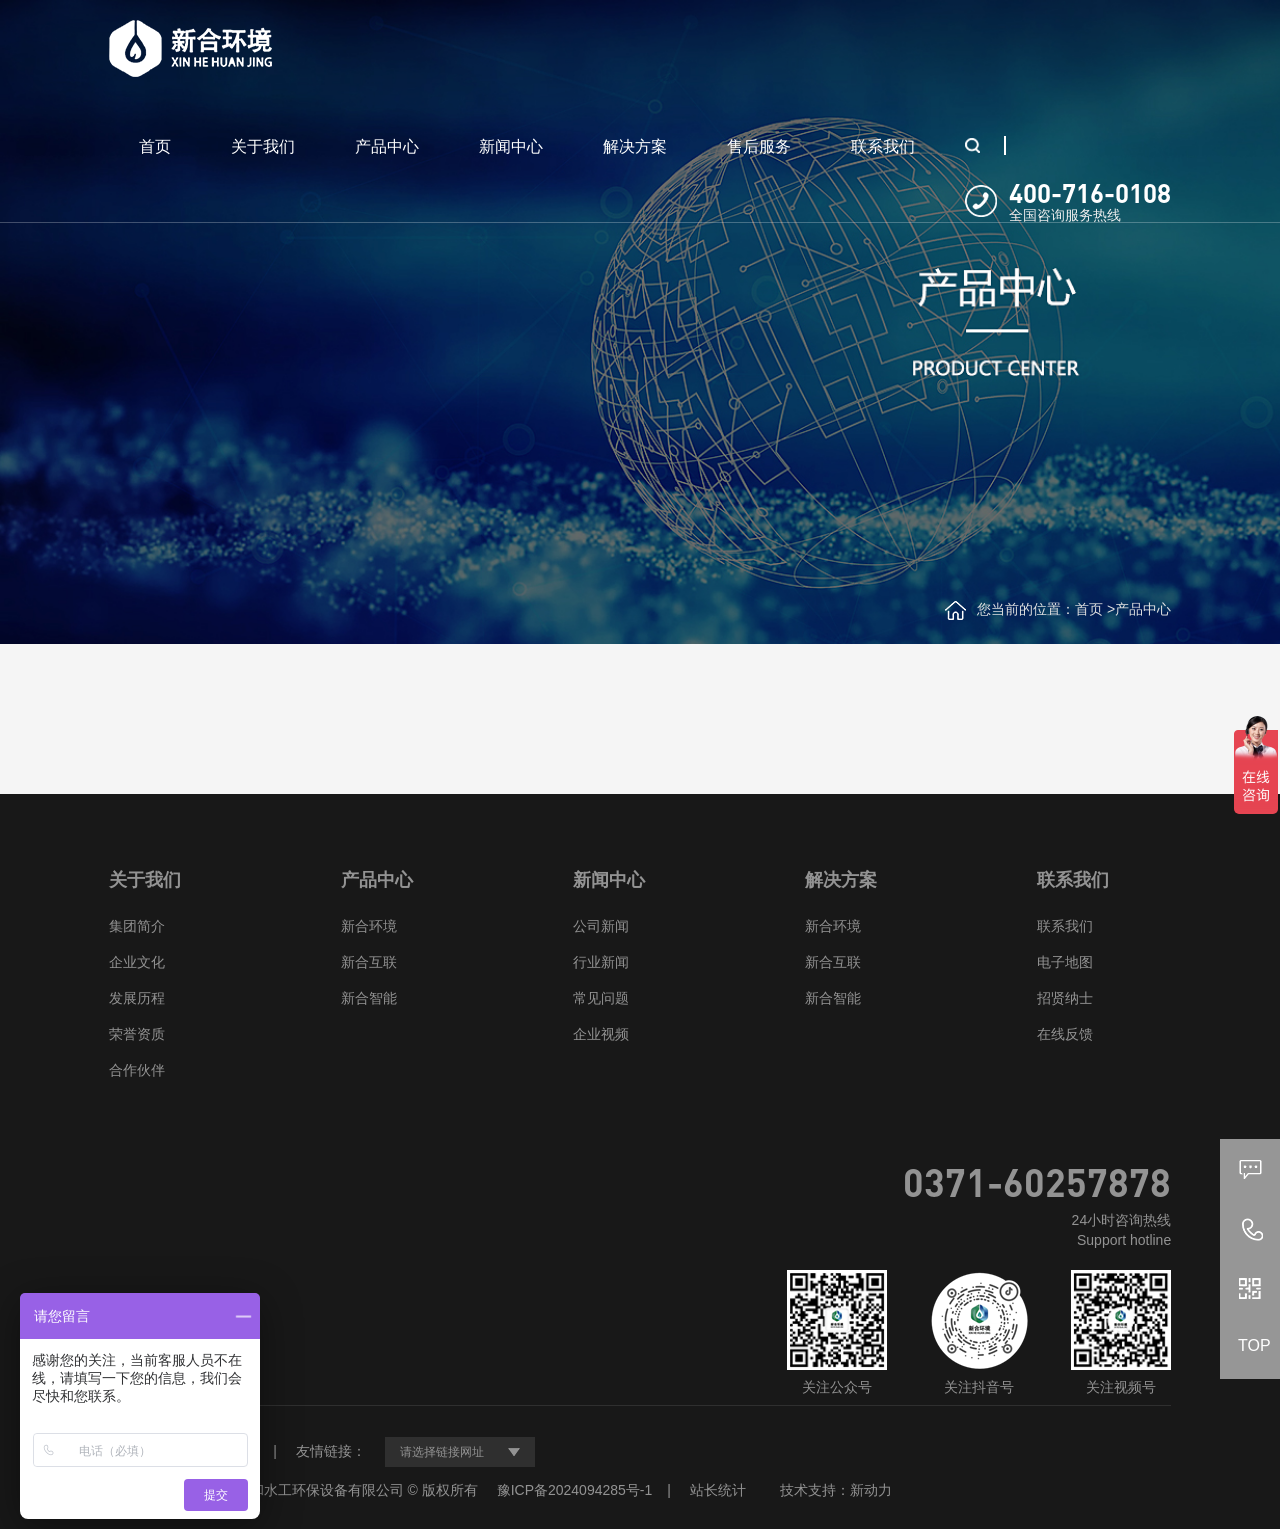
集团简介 (137, 926)
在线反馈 (1065, 1034)
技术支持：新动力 (836, 1490)
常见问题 (601, 998)
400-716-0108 (1090, 192)
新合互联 (369, 962)
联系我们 (883, 146)
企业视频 (601, 1034)
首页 (155, 146)
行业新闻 (601, 962)
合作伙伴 (137, 1070)
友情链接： (331, 1451)
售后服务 (759, 146)
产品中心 (387, 146)
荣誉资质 (137, 1034)
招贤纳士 (1065, 998)
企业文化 (137, 962)
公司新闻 (601, 926)
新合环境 (369, 926)
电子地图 (1065, 962)
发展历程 (137, 998)
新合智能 (369, 998)
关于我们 (263, 146)
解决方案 (635, 146)
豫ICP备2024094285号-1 (575, 1490)
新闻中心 (511, 146)
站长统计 (718, 1490)
